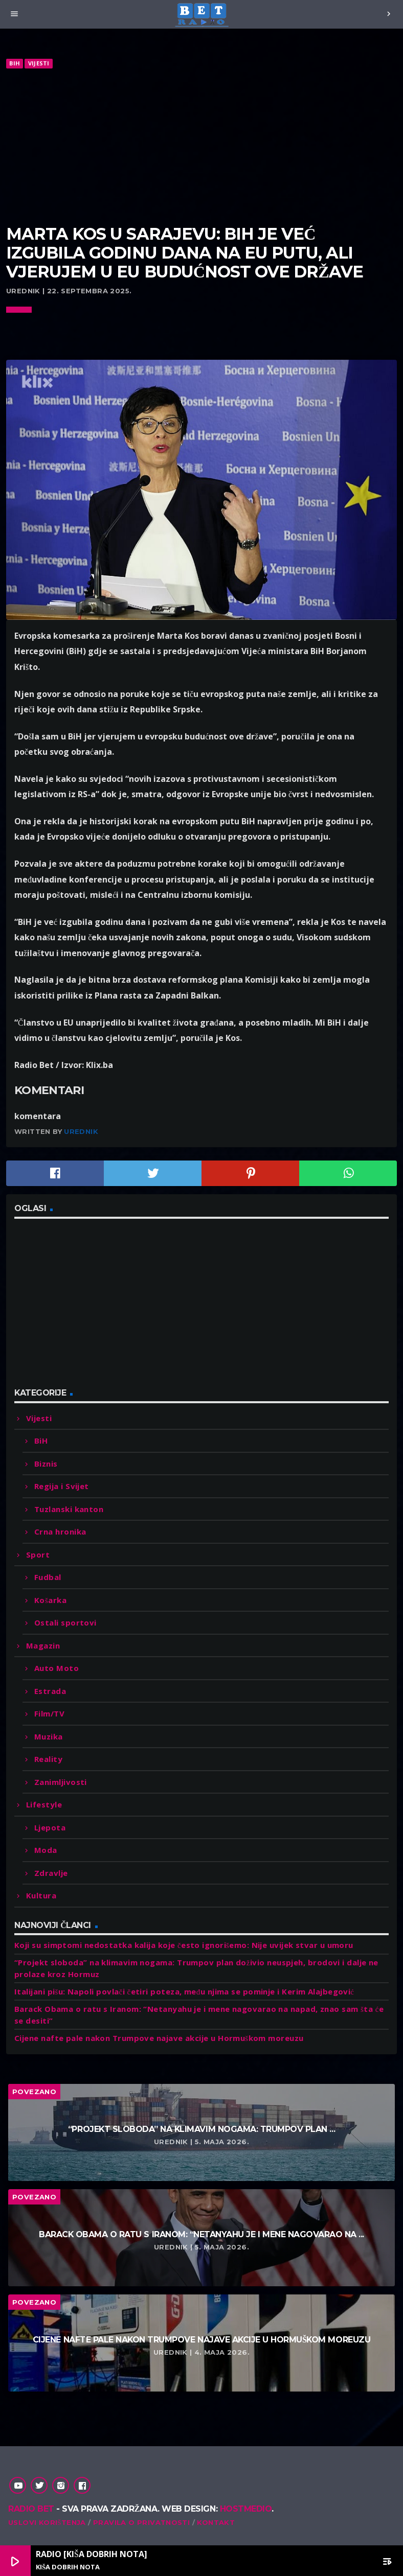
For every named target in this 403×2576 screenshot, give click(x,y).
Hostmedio (246, 2509)
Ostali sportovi (65, 1622)
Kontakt (216, 2522)
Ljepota (49, 1827)
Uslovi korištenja (47, 2522)
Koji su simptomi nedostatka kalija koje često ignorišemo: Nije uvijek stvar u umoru (183, 1945)
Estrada (50, 1691)
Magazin (43, 1645)
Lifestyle (44, 1804)
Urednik (81, 1131)
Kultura (41, 1895)
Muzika (48, 1736)
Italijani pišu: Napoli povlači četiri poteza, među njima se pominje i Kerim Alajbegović (184, 1991)
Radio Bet (31, 2509)
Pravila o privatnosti (141, 2522)
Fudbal (47, 1577)
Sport (38, 1554)
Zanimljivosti (60, 1782)
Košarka (50, 1600)
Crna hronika (60, 1531)
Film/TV (49, 1713)
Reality (48, 1759)
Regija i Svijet (61, 1486)
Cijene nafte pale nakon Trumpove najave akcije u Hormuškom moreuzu (159, 2038)
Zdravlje (51, 1873)
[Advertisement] (201, 147)
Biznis (46, 1463)
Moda (45, 1850)
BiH (14, 63)
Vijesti (39, 63)
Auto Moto (56, 1668)
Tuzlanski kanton (68, 1509)
